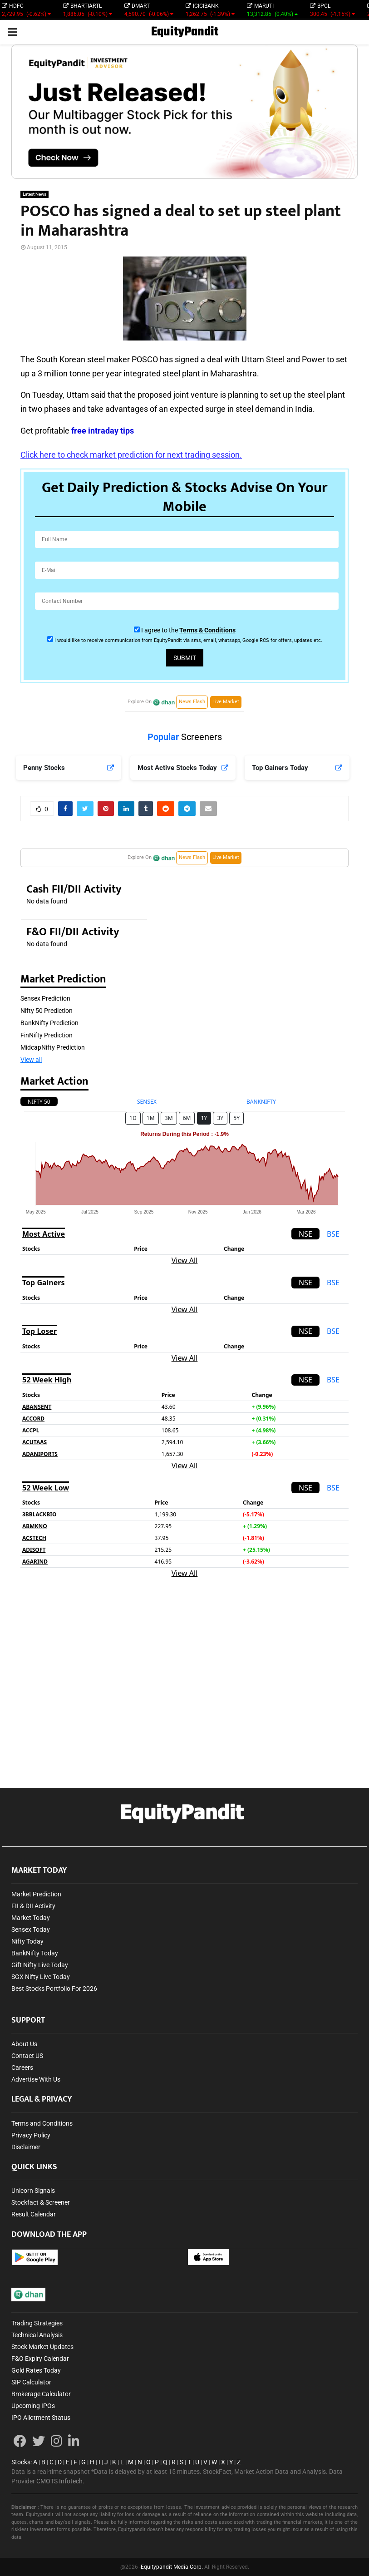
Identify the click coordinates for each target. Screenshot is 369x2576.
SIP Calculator (31, 2382)
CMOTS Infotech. (60, 2481)
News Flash (192, 702)
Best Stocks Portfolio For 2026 (54, 1988)
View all (31, 1059)
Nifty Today (27, 1941)
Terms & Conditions (207, 630)
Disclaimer (25, 2147)
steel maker (108, 359)
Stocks (20, 2462)
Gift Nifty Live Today (39, 1965)
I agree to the (188, 630)
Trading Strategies (37, 2323)
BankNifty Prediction (49, 1022)
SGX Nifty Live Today (40, 1976)
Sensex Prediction (45, 998)
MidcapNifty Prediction (52, 1047)
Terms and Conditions (42, 2123)
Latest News (34, 194)
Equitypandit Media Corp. (172, 2567)
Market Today (30, 1917)
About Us (24, 2044)
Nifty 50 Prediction (46, 1010)
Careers (22, 2067)
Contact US (27, 2055)
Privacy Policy (30, 2135)
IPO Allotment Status (40, 2417)
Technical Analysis (37, 2335)
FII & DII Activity (33, 1906)
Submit (184, 657)
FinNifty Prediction (46, 1035)
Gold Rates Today (36, 2370)
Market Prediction (36, 1894)
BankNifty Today (34, 1953)
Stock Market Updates (42, 2346)
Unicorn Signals (33, 2190)
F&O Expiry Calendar (40, 2358)
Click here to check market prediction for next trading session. (131, 454)
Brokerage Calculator (41, 2394)
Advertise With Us (35, 2079)
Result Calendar (33, 2214)
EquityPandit (184, 32)
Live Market (225, 702)
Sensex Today (30, 1929)
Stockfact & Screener (40, 2202)
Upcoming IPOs (33, 2405)
